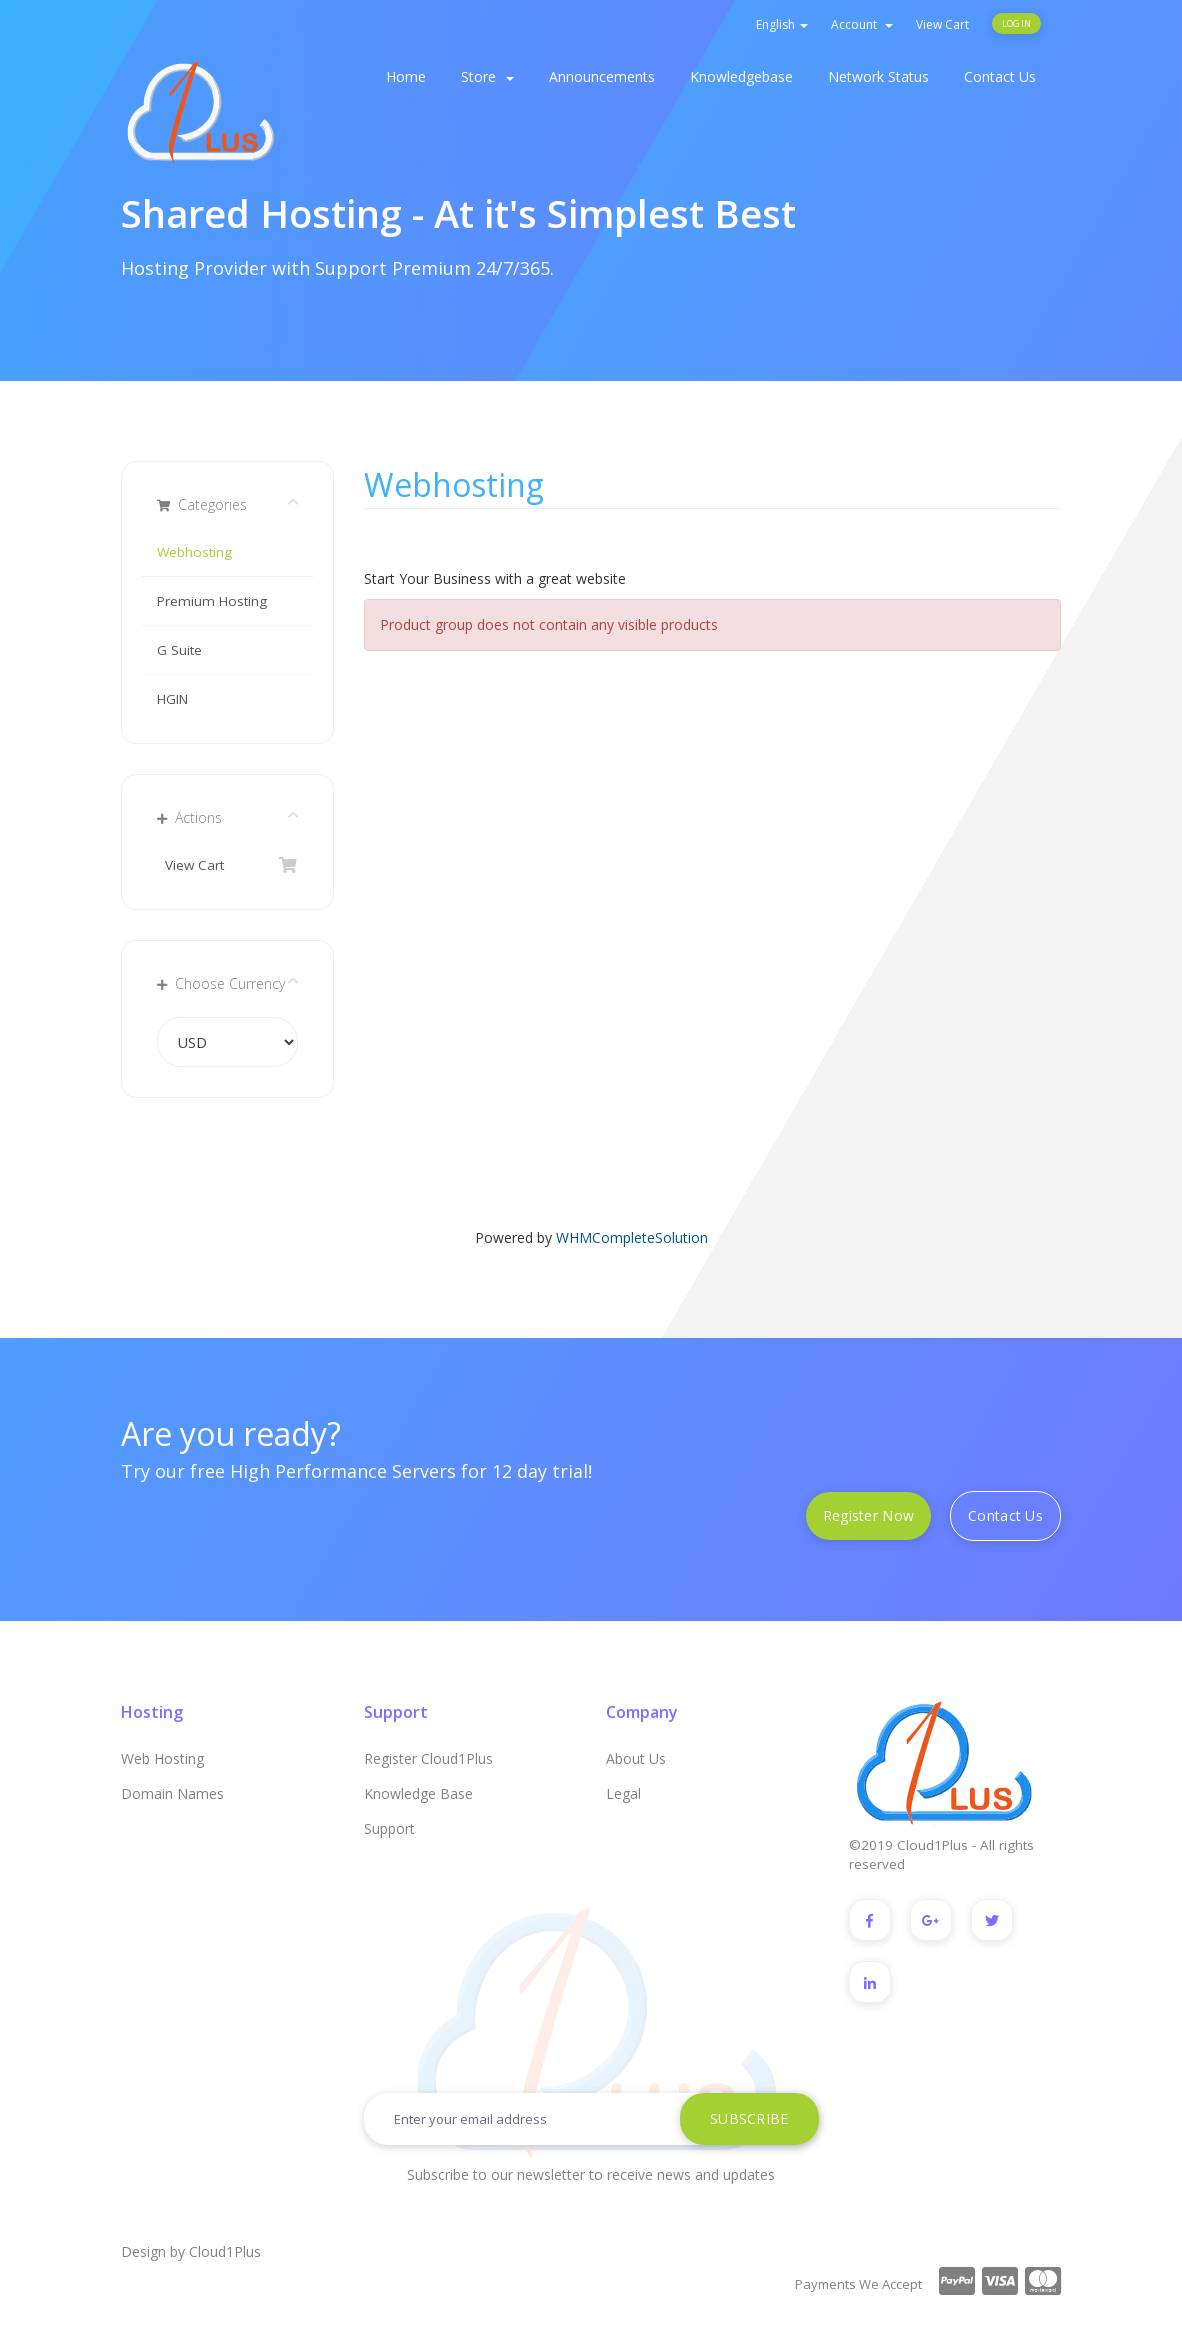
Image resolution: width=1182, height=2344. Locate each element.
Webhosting (194, 552)
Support (389, 1828)
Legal (623, 1793)
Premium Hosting (212, 601)
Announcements (602, 76)
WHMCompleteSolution (632, 1237)
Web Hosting (162, 1758)
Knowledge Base (418, 1793)
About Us (636, 1758)
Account (862, 24)
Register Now (868, 1515)
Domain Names (172, 1793)
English (782, 24)
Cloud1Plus (225, 2250)
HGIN (172, 699)
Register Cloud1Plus (428, 1758)
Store (487, 76)
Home (406, 76)
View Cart (942, 24)
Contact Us (1000, 76)
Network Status (878, 76)
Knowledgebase (741, 76)
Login (1016, 23)
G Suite (179, 650)
